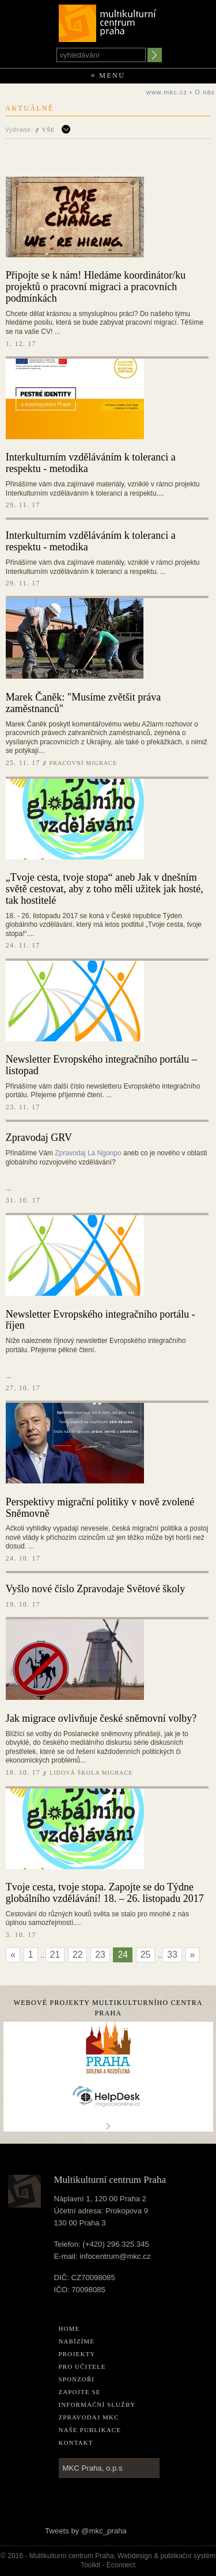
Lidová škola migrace (91, 1773)
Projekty (77, 2353)
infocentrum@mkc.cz (114, 2256)
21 (55, 1954)
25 (146, 1954)
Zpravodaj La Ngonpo (88, 1153)
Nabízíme (77, 2341)
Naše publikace (90, 2429)
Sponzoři (77, 2379)
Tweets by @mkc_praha (86, 2530)
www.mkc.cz (167, 92)
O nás (205, 92)
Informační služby (97, 2404)
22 (78, 1954)
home (69, 2328)
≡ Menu (108, 75)
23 (100, 1954)
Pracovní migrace (84, 763)
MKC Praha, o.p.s (93, 2468)
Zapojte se (80, 2391)
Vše (48, 130)
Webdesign (135, 2556)
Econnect (121, 2565)
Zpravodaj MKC (89, 2417)
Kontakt (76, 2442)
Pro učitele (82, 2366)
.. (108, 2125)
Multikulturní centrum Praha (108, 21)
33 (172, 1954)
